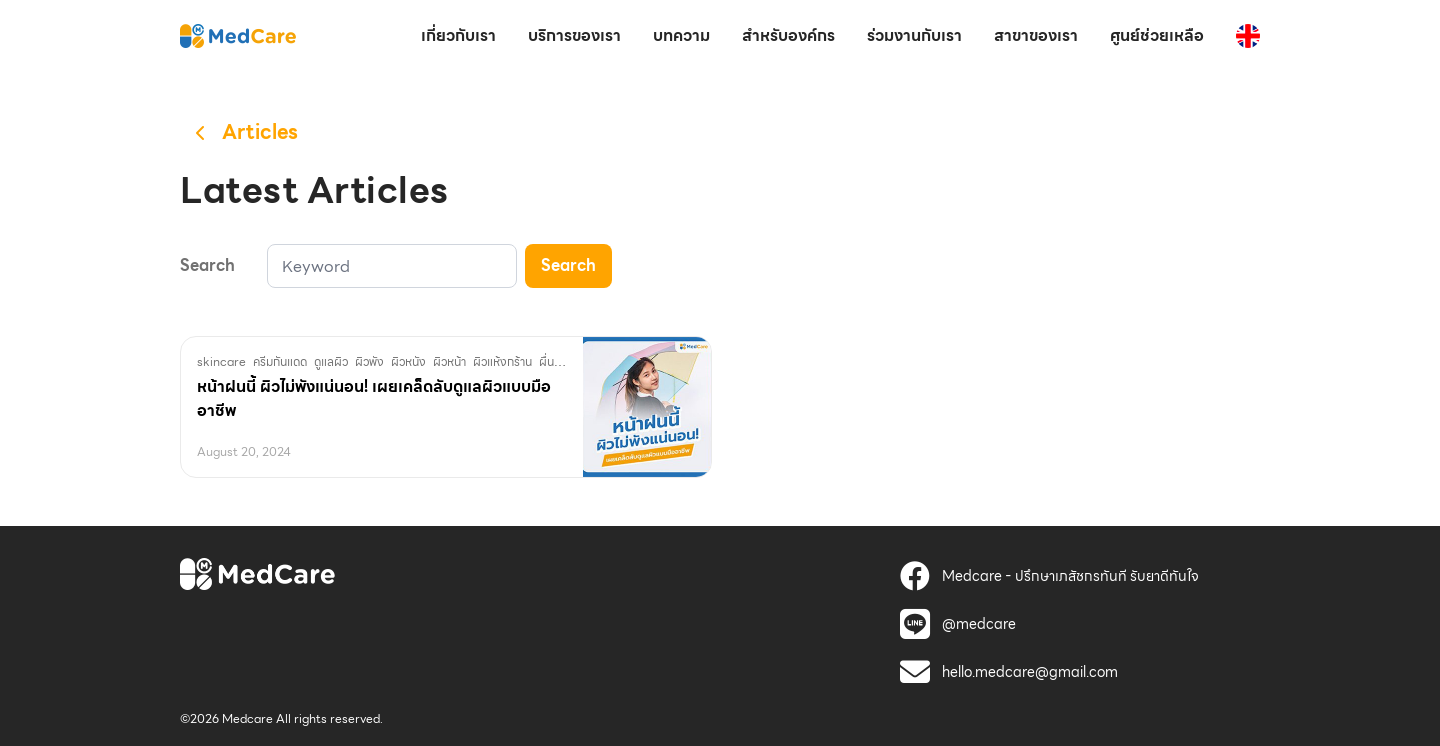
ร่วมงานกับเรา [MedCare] (914, 35)
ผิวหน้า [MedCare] (449, 361)
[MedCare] (238, 35)
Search (568, 265)
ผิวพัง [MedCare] (369, 361)
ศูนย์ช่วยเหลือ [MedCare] (1157, 35)
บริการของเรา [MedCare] (574, 35)
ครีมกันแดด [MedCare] (280, 361)
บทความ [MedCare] (681, 35)
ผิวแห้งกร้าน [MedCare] (502, 361)
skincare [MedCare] (221, 361)
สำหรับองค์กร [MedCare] (788, 35)
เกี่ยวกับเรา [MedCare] (458, 35)
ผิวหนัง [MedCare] (408, 361)
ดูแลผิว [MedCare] (331, 361)
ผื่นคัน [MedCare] (553, 361)
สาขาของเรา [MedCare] (1036, 35)
